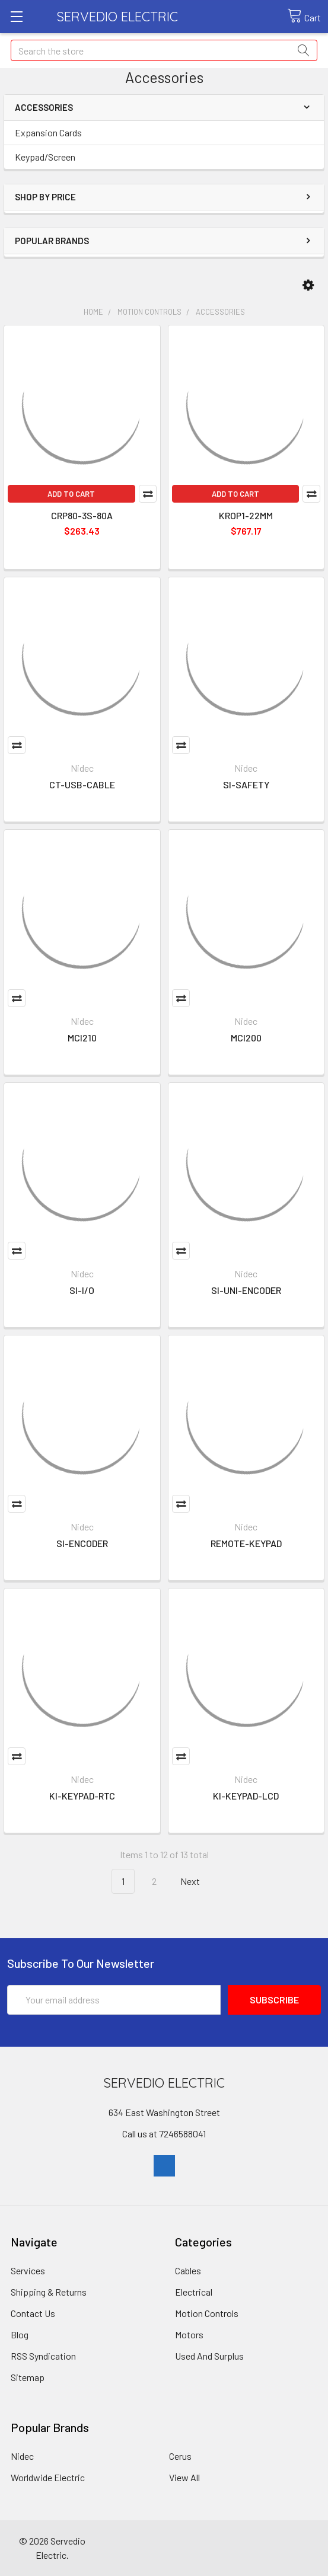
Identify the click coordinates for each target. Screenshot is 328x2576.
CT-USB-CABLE (82, 784)
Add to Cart (71, 493)
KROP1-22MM (246, 515)
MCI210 (82, 1037)
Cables (188, 2270)
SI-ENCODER (82, 1543)
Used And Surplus (209, 2355)
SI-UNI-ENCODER (246, 1290)
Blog (19, 2334)
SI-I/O (81, 1290)
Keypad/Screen (45, 156)
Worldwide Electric (48, 2477)
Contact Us (33, 2313)
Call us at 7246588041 (164, 2133)
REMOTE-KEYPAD (246, 1543)
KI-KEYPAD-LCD (246, 1795)
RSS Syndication (43, 2355)
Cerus (180, 2456)
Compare (148, 494)
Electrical (193, 2291)
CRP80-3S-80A (82, 515)
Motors (189, 2334)
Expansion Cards (48, 132)
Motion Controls (206, 2313)
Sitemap (27, 2377)
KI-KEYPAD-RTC (82, 1795)
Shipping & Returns (49, 2291)
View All (184, 2477)
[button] (308, 285)
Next (197, 1881)
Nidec (22, 2456)
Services (28, 2270)
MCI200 (246, 1037)
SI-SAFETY (246, 784)
